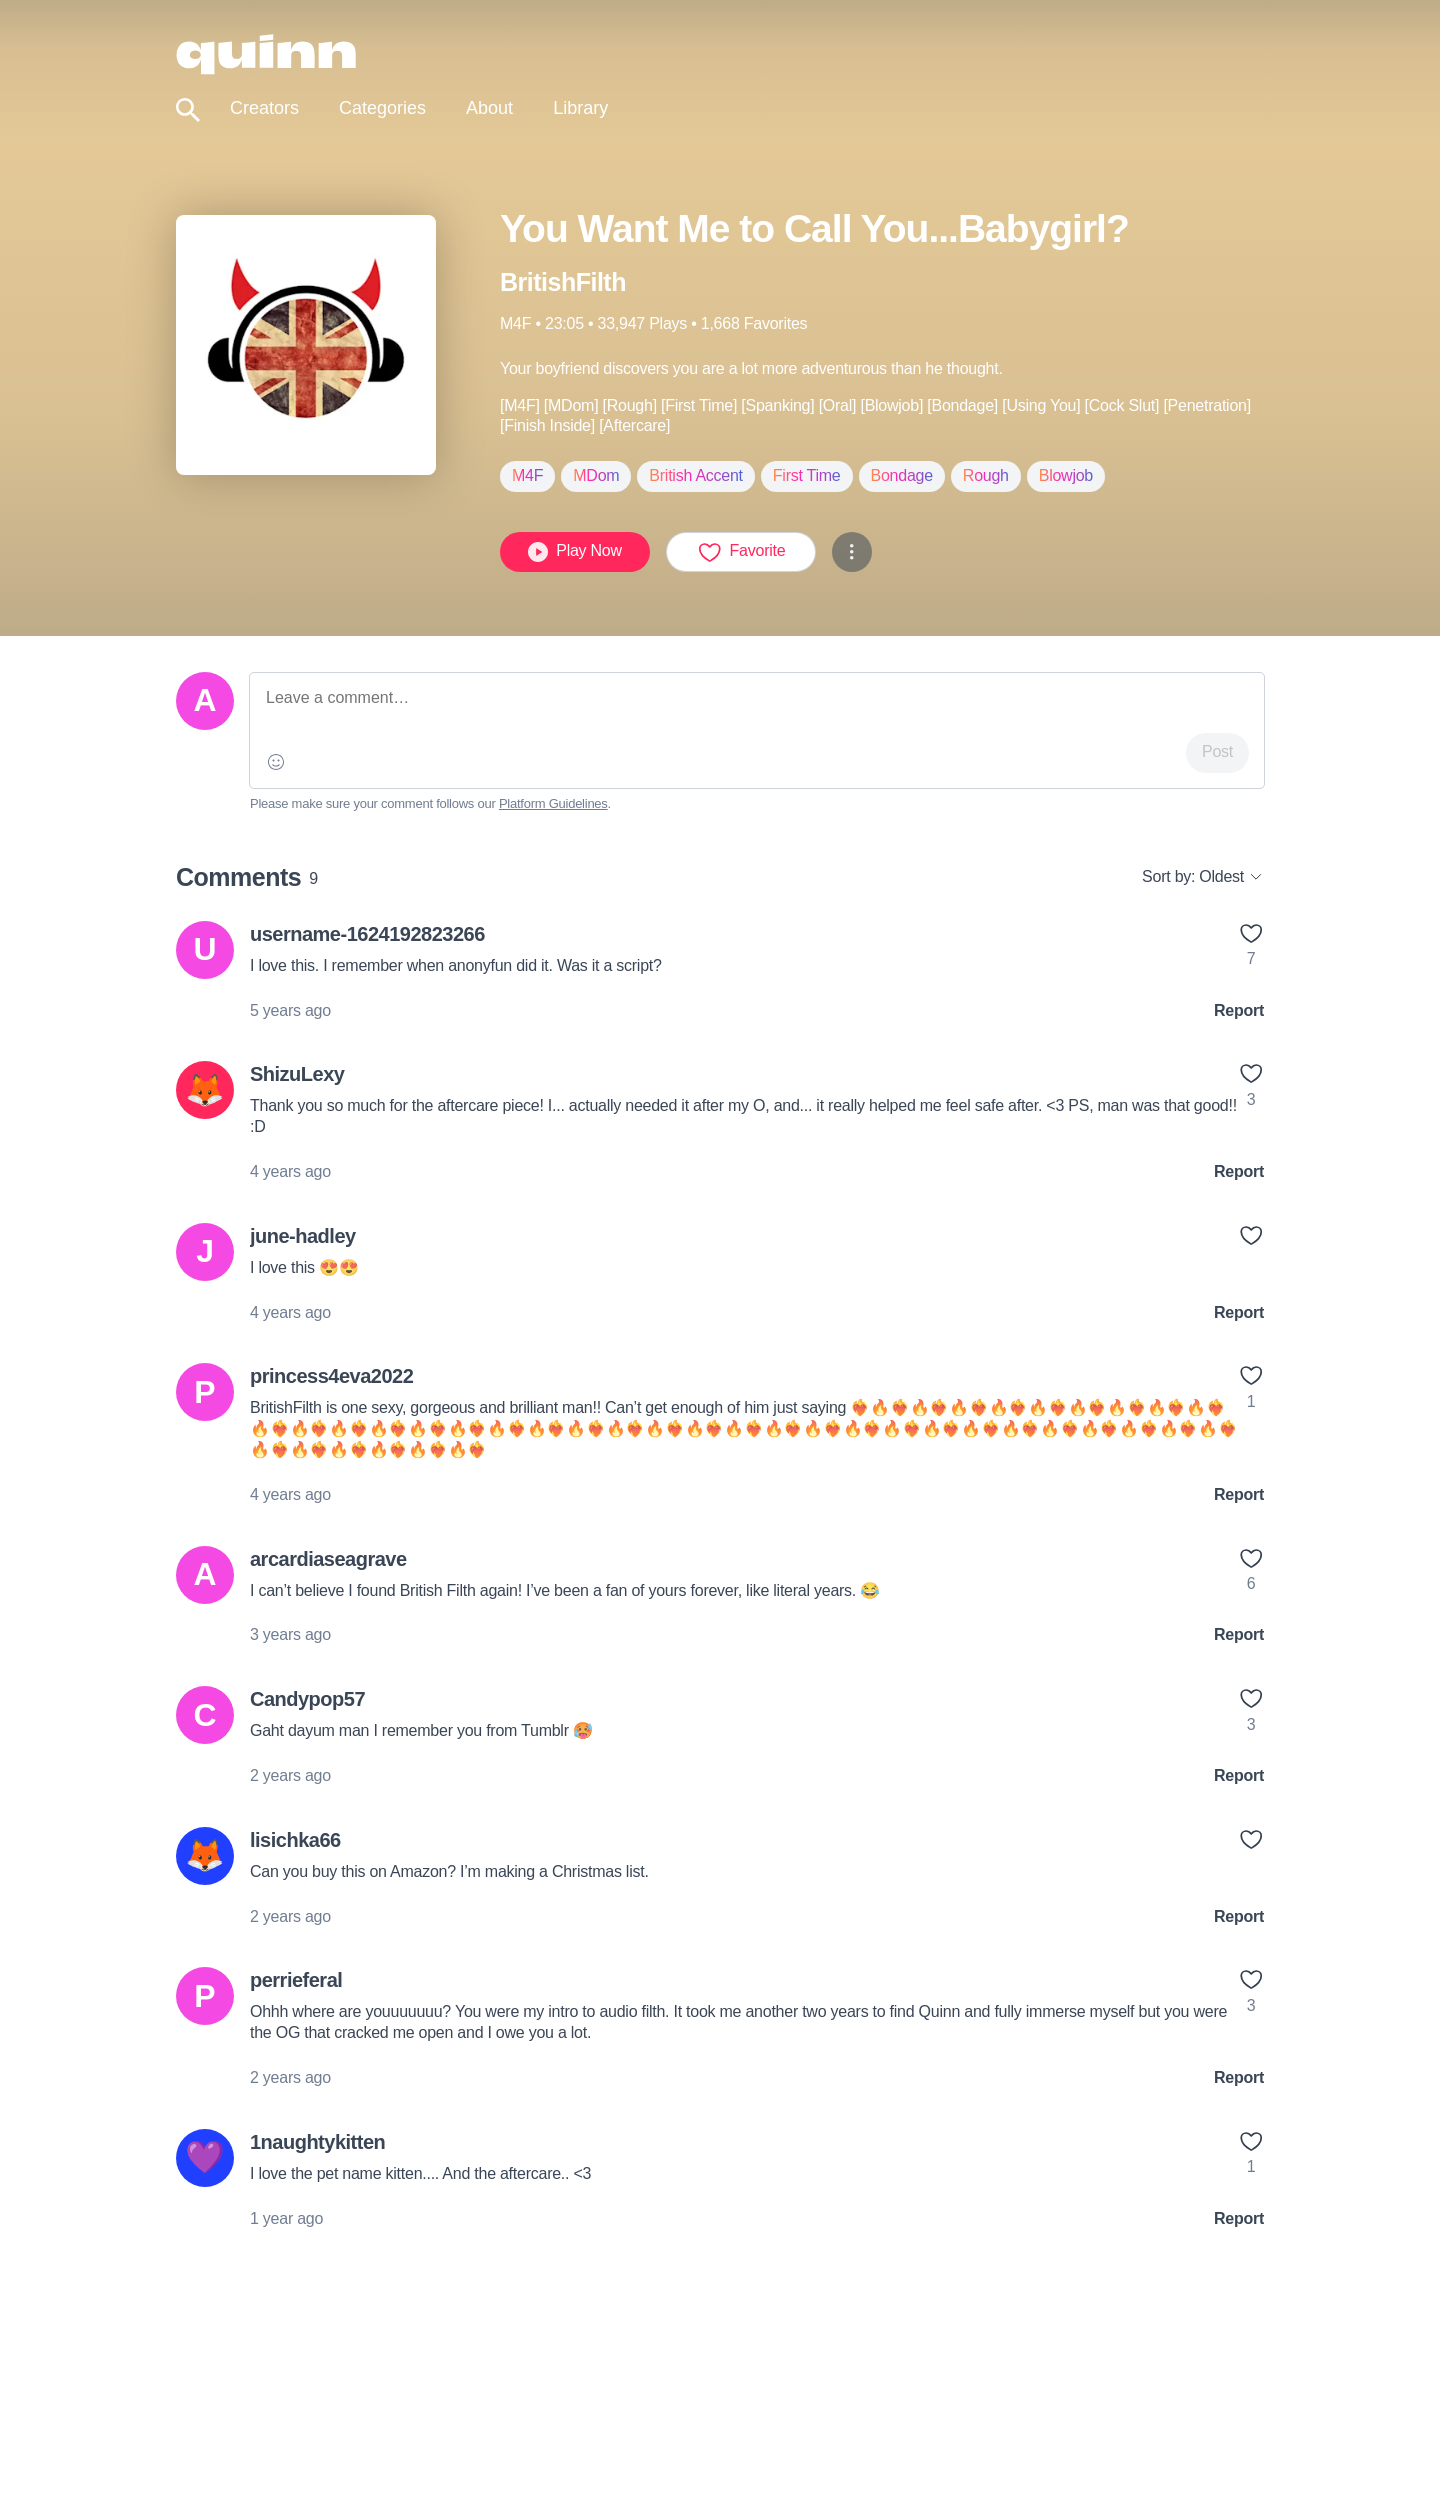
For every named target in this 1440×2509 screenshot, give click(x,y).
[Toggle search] (188, 110)
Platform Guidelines (553, 803)
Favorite (741, 552)
